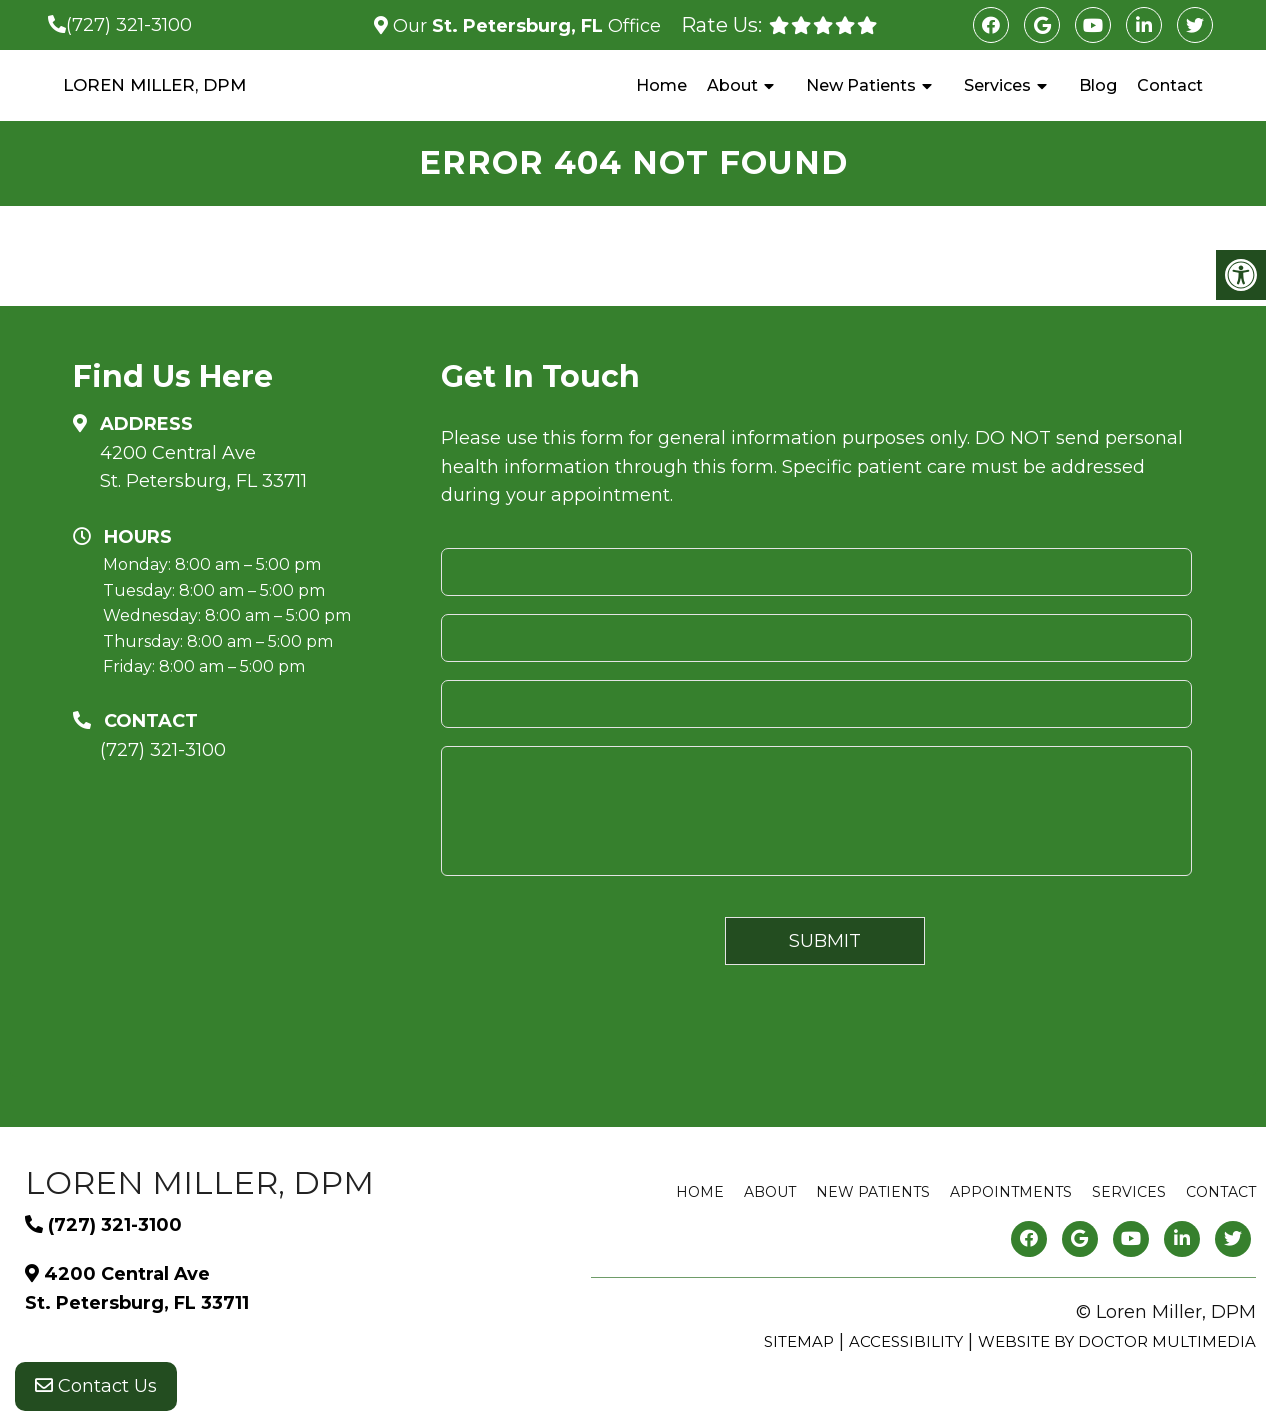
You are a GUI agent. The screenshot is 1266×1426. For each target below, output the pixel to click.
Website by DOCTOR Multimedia (1117, 1341)
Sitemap (799, 1341)
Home (661, 85)
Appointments (1011, 1192)
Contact (1170, 85)
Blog (1098, 85)
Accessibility (906, 1341)
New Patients (861, 85)
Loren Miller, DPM (154, 85)
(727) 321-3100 (129, 25)
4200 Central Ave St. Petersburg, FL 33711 (203, 467)
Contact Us (96, 1386)
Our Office (524, 26)
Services (997, 85)
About (732, 85)
